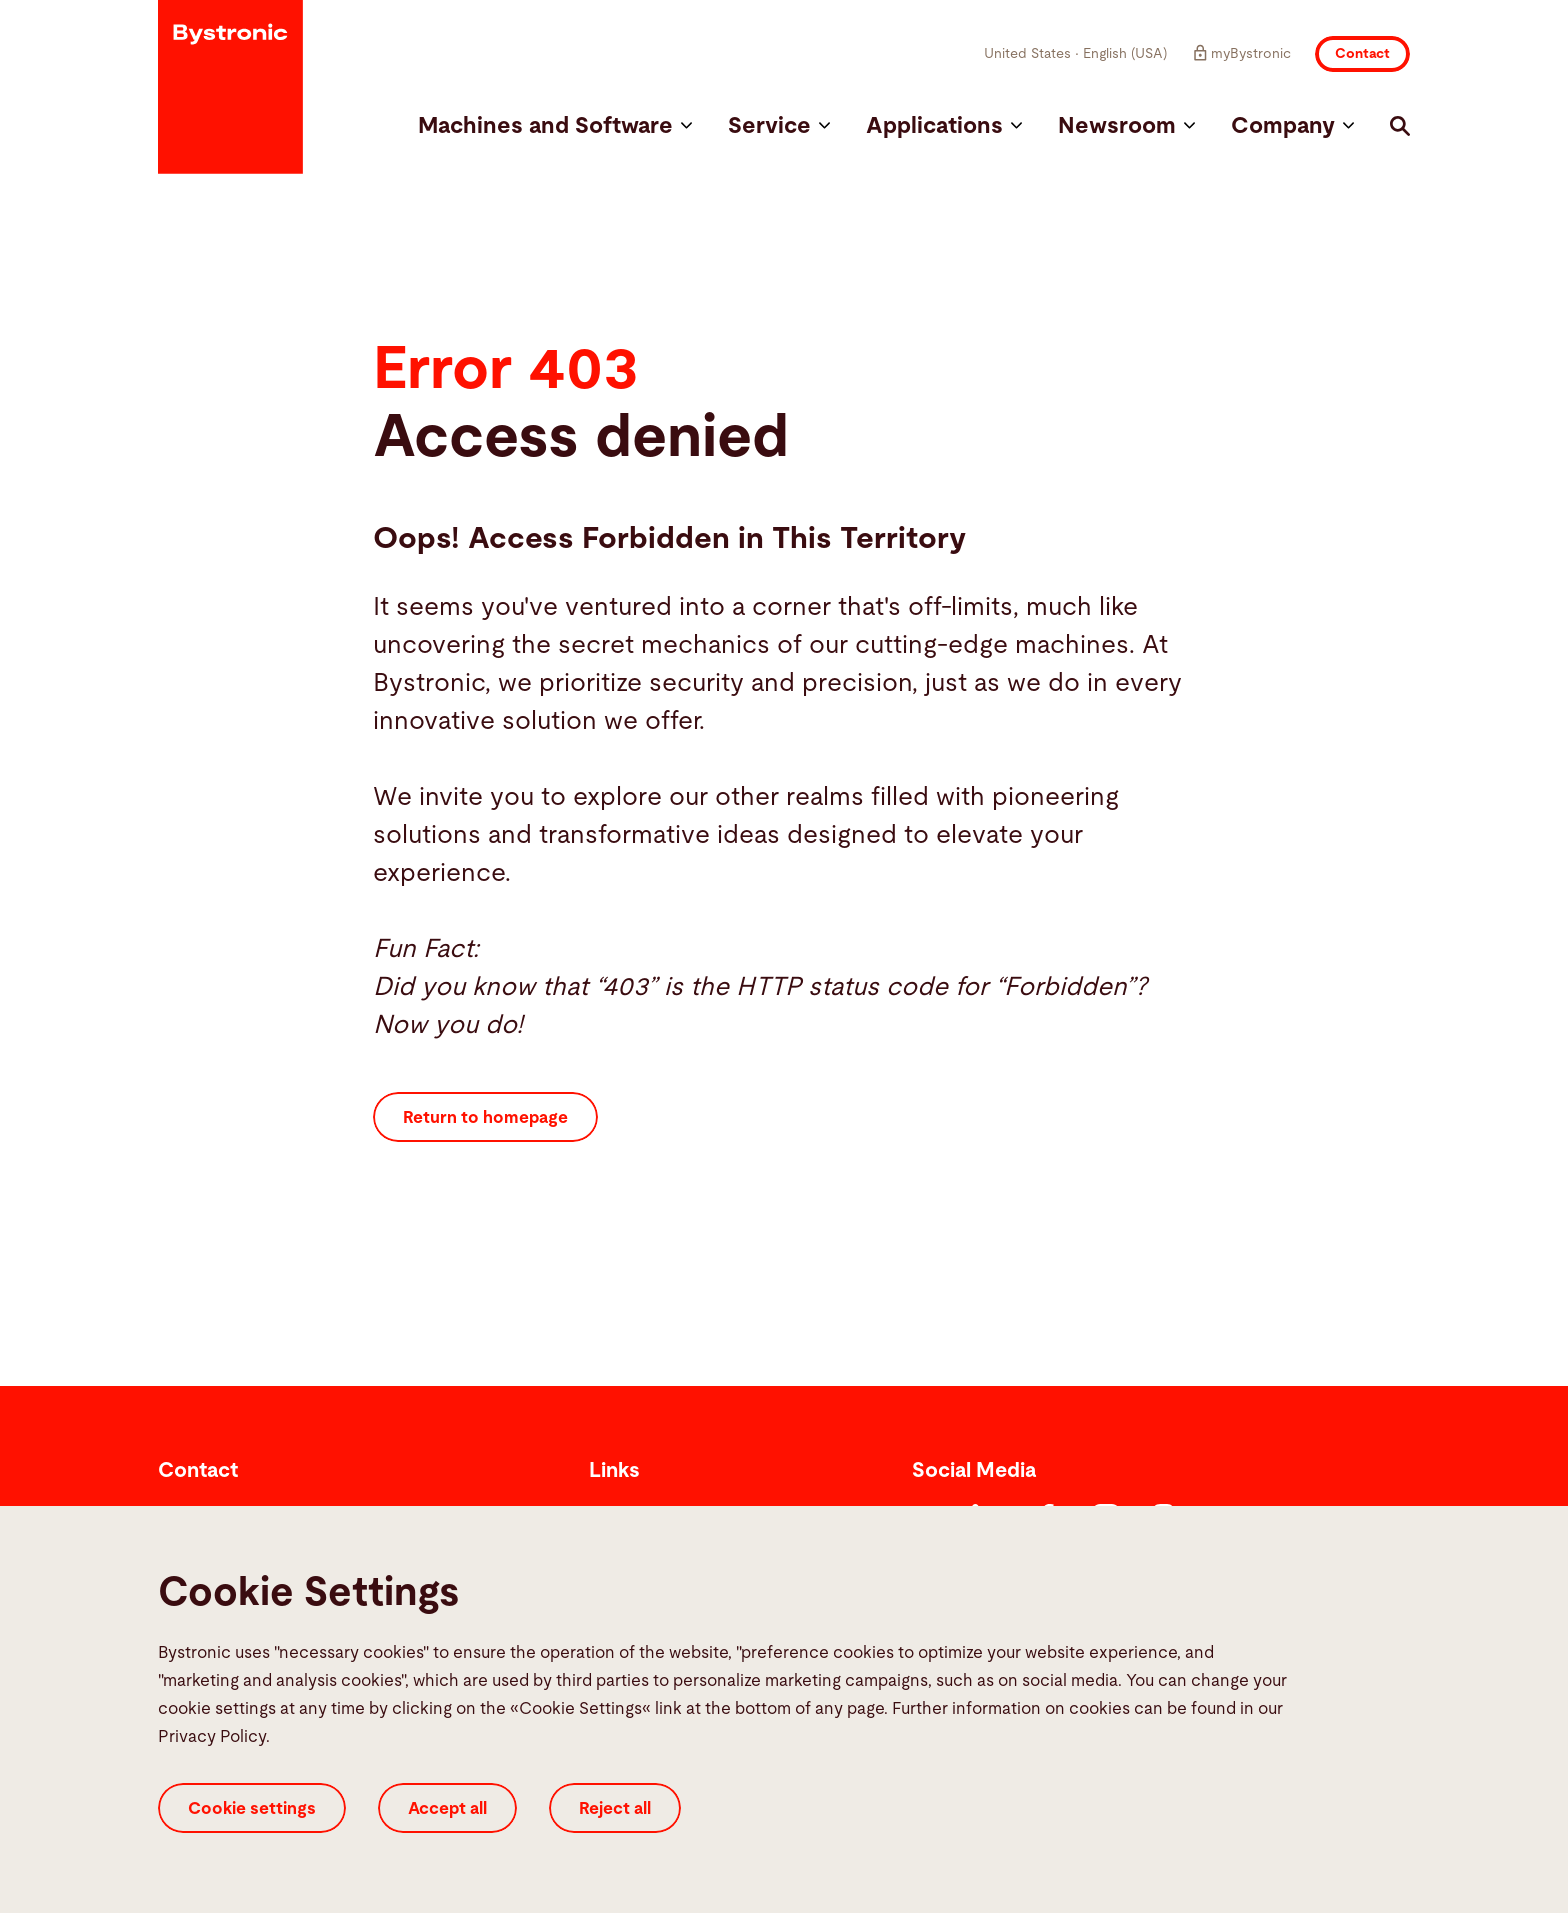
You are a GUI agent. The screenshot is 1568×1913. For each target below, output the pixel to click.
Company (1292, 126)
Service (779, 126)
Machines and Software (555, 126)
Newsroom (1126, 126)
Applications (944, 126)
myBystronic (1241, 53)
